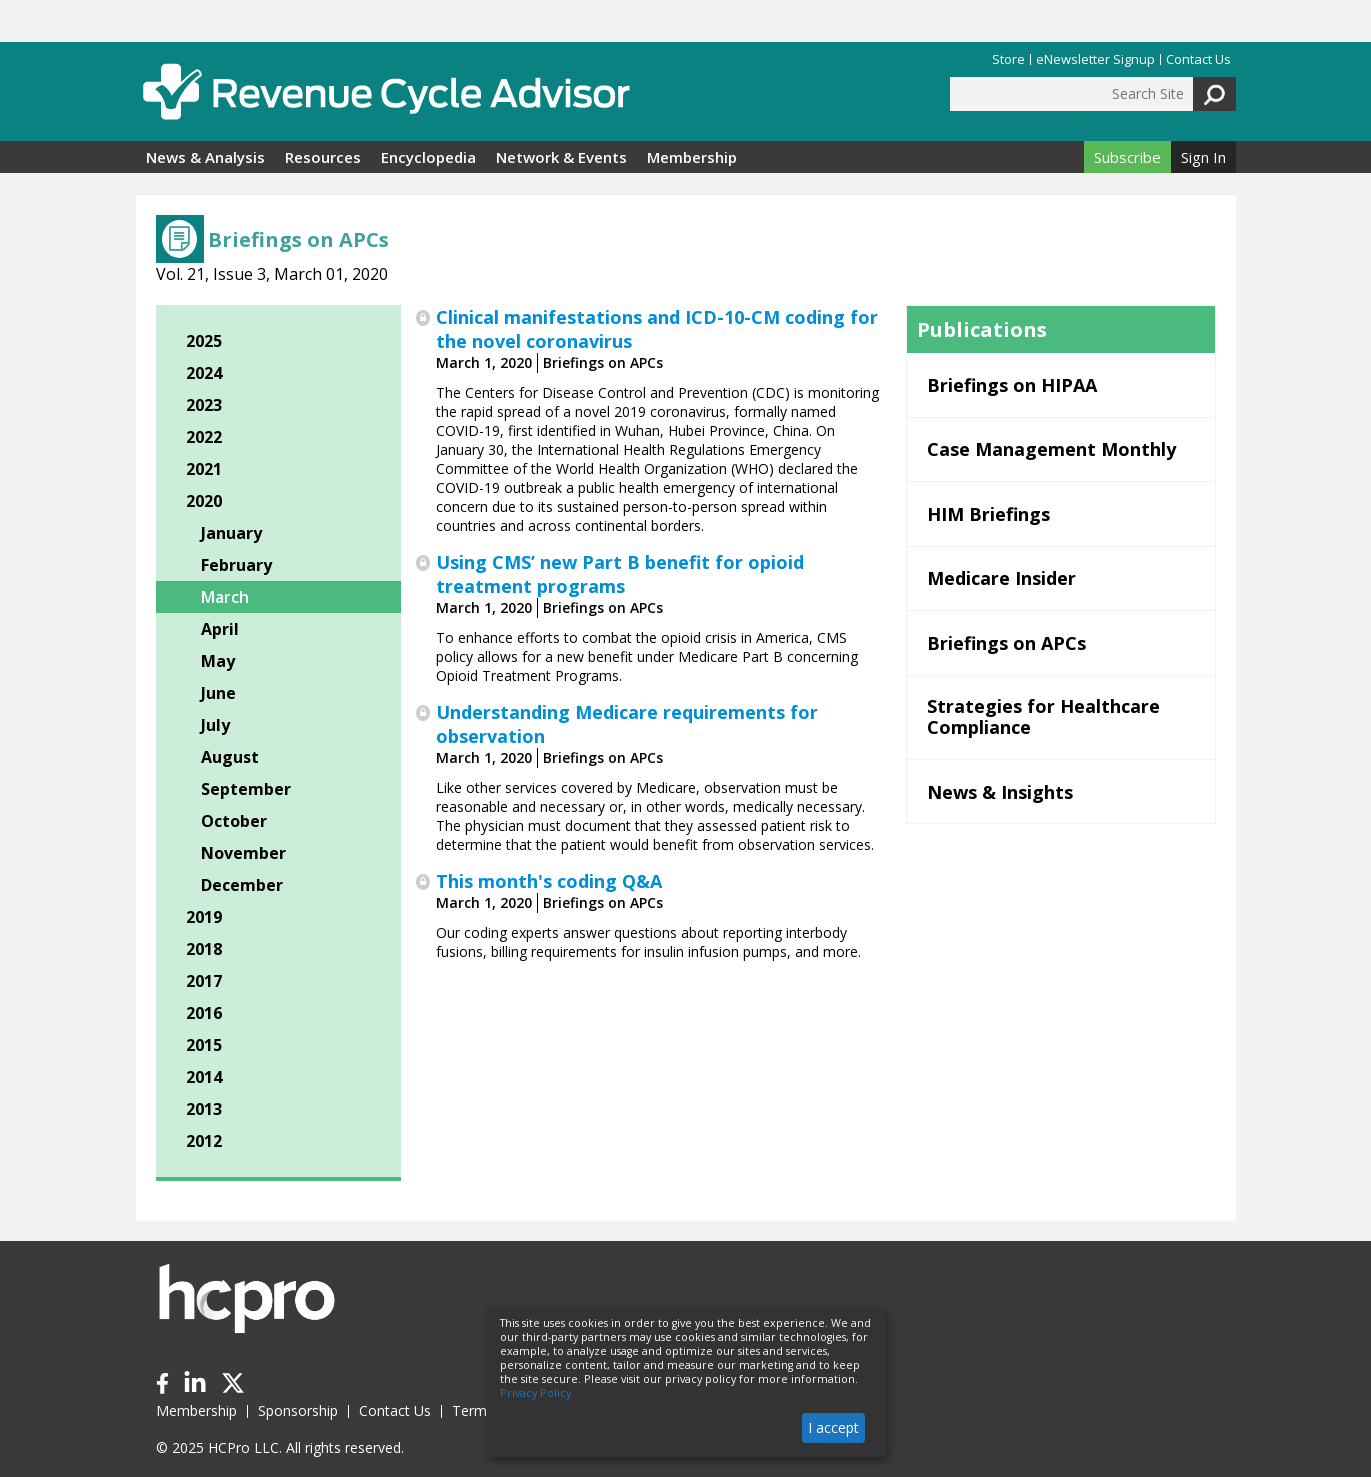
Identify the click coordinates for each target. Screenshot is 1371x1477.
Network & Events (561, 157)
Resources (323, 157)
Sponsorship (298, 1410)
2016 (204, 1013)
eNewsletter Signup (1095, 59)
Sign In (1203, 157)
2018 (204, 949)
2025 (204, 341)
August (230, 757)
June (218, 693)
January (231, 533)
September (246, 789)
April (220, 629)
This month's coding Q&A (549, 881)
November (243, 853)
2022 (204, 437)
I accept (833, 1427)
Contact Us (1198, 59)
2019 (204, 917)
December (242, 885)
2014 (204, 1077)
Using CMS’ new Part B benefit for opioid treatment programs (620, 574)
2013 (204, 1109)
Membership (692, 157)
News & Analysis (205, 157)
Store (1008, 59)
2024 (204, 373)
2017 (204, 981)
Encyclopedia (428, 157)
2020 (204, 501)
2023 (204, 405)
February (236, 565)
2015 (204, 1045)
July (215, 725)
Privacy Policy (535, 1393)
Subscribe (1127, 157)
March (225, 597)
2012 (204, 1141)
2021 (204, 469)
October (234, 821)
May (218, 661)
